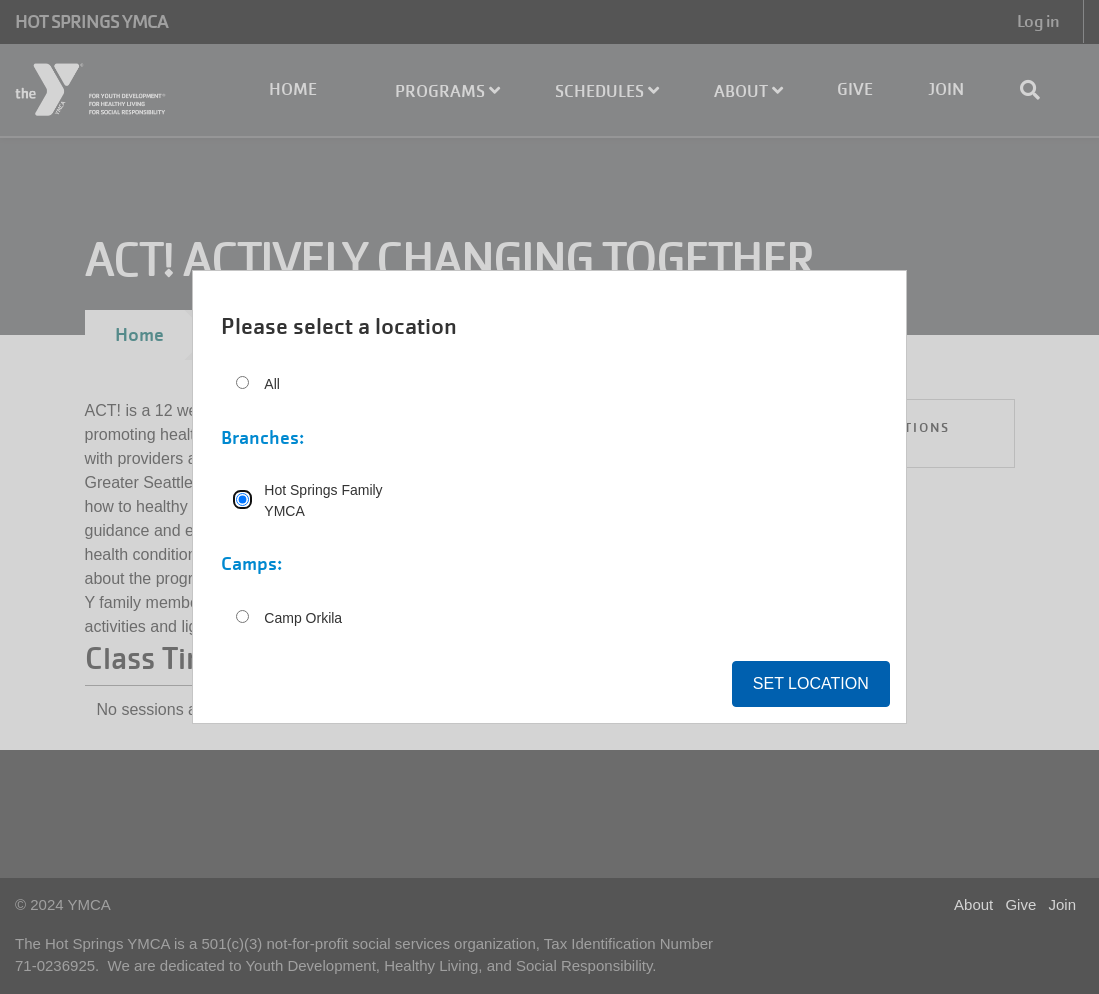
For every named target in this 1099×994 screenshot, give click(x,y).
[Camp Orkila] (242, 616)
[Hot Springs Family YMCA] (242, 499)
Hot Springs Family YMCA (323, 500)
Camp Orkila (303, 618)
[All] (242, 382)
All (272, 384)
